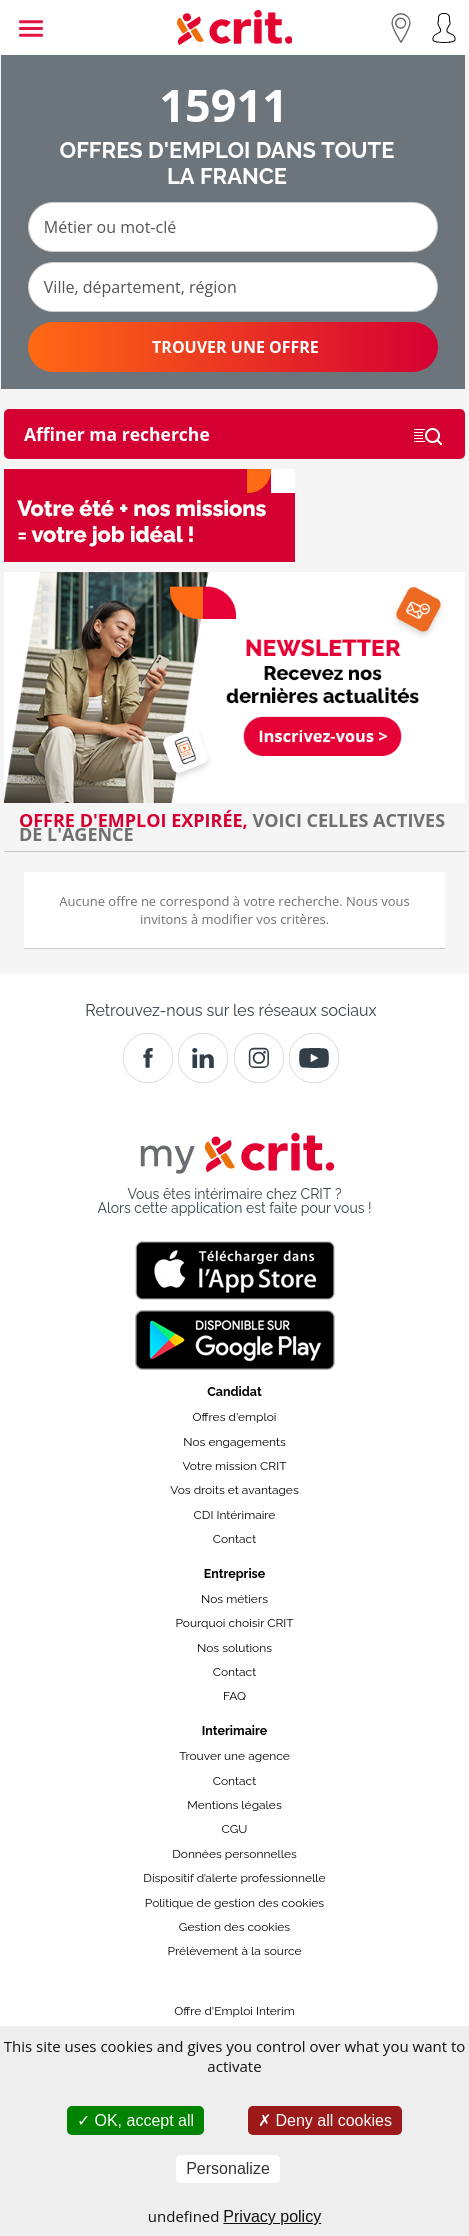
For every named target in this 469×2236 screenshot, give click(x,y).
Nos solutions (234, 1648)
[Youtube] (314, 1058)
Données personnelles (234, 1854)
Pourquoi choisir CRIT (234, 1623)
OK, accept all (135, 2120)
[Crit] (203, 1058)
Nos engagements (234, 1442)
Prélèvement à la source (234, 1951)
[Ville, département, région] (233, 287)
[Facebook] (148, 1058)
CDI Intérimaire (235, 1515)
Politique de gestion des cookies (234, 1903)
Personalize (228, 2168)
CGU (235, 1829)
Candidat (234, 1391)
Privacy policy (272, 2216)
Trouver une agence (234, 1756)
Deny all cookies (325, 2120)
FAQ (234, 1696)
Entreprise (235, 1573)
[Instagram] (259, 1058)
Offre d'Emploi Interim (234, 2011)
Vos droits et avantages (234, 1490)
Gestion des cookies (234, 1927)
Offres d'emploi (235, 1417)
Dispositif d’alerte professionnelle (234, 1878)
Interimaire (234, 1730)
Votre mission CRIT (235, 1466)
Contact (234, 1539)
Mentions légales (234, 1805)
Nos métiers (234, 1599)
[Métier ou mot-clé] (233, 227)
